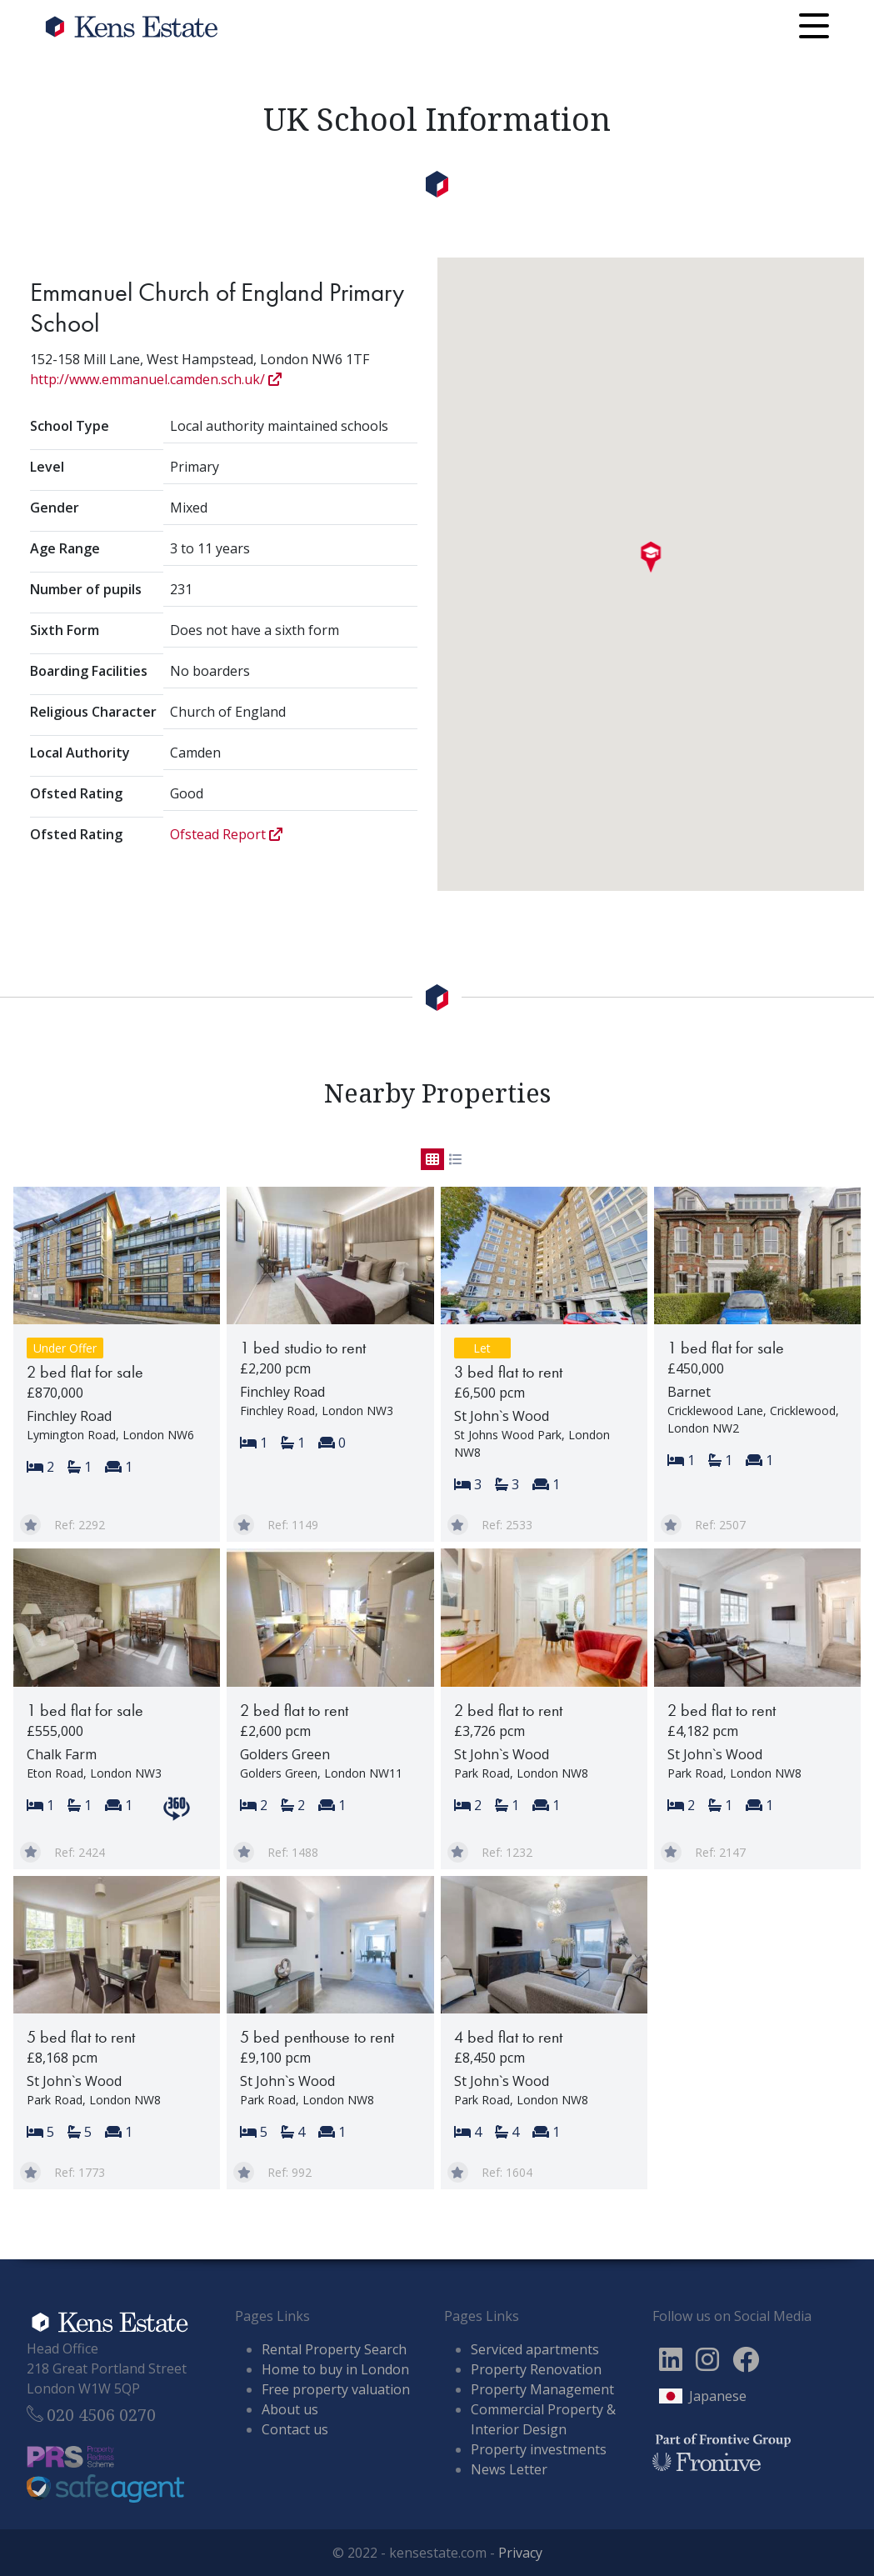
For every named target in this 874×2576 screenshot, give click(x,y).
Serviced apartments (535, 2349)
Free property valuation (336, 2389)
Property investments (539, 2449)
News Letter (509, 2469)
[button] (650, 557)
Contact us (295, 2429)
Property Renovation (536, 2369)
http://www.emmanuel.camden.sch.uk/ (156, 379)
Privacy (520, 2552)
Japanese (718, 2396)
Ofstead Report (226, 834)
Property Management (542, 2389)
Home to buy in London (335, 2369)
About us (290, 2409)
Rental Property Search (334, 2349)
